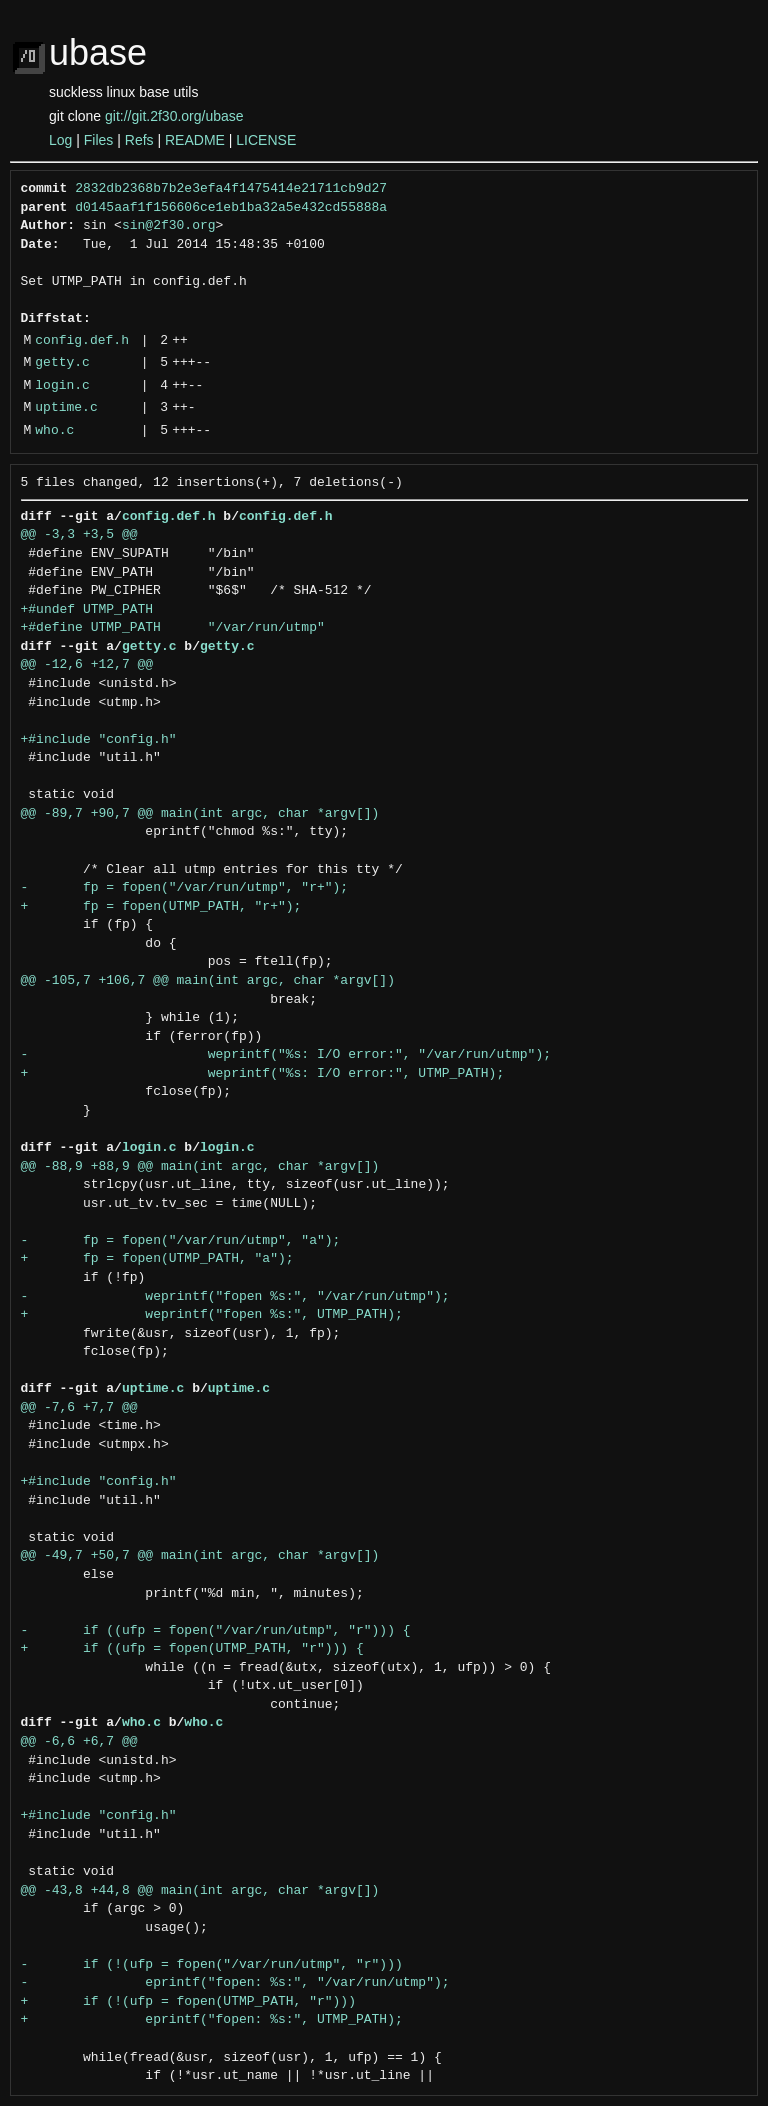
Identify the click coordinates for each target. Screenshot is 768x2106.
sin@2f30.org (169, 226)
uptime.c (66, 408)
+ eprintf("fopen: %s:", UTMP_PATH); (212, 2020)
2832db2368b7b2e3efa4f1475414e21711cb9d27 (231, 189)
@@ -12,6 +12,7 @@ (87, 665)
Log (60, 140)
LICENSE (266, 140)
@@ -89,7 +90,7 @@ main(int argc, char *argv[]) (200, 814)
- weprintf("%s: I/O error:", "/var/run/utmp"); (286, 1055)
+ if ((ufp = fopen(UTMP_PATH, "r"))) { (192, 1649)
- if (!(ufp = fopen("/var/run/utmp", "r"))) (212, 1965)
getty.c (62, 363)
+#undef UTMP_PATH (87, 610)
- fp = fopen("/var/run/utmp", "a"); (181, 1241)
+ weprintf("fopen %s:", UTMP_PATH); (212, 1315)
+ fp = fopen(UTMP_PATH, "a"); (157, 1259)
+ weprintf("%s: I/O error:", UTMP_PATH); (263, 1074)
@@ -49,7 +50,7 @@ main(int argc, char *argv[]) (200, 1556)
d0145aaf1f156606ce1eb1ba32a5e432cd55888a (231, 208)
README (195, 140)
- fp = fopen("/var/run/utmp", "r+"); (185, 888)
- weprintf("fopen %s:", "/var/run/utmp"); (235, 1297)
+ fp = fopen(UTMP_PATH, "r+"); (161, 907)
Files (99, 140)
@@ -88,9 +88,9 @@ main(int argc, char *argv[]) (200, 1167)
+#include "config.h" (99, 740)
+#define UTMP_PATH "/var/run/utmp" (173, 628)
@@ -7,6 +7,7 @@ (79, 1408)
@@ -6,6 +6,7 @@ (79, 1742)
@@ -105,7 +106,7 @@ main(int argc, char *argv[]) (208, 981)
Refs (139, 140)
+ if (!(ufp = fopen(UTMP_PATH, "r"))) (188, 2002)
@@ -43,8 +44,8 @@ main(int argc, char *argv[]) (200, 1891)
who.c (54, 431)
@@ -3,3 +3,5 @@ (79, 535)
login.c (62, 386)
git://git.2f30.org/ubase (174, 116)
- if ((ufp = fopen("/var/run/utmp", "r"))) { (216, 1631)
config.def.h (82, 341)
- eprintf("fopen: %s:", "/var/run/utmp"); (235, 1983)
